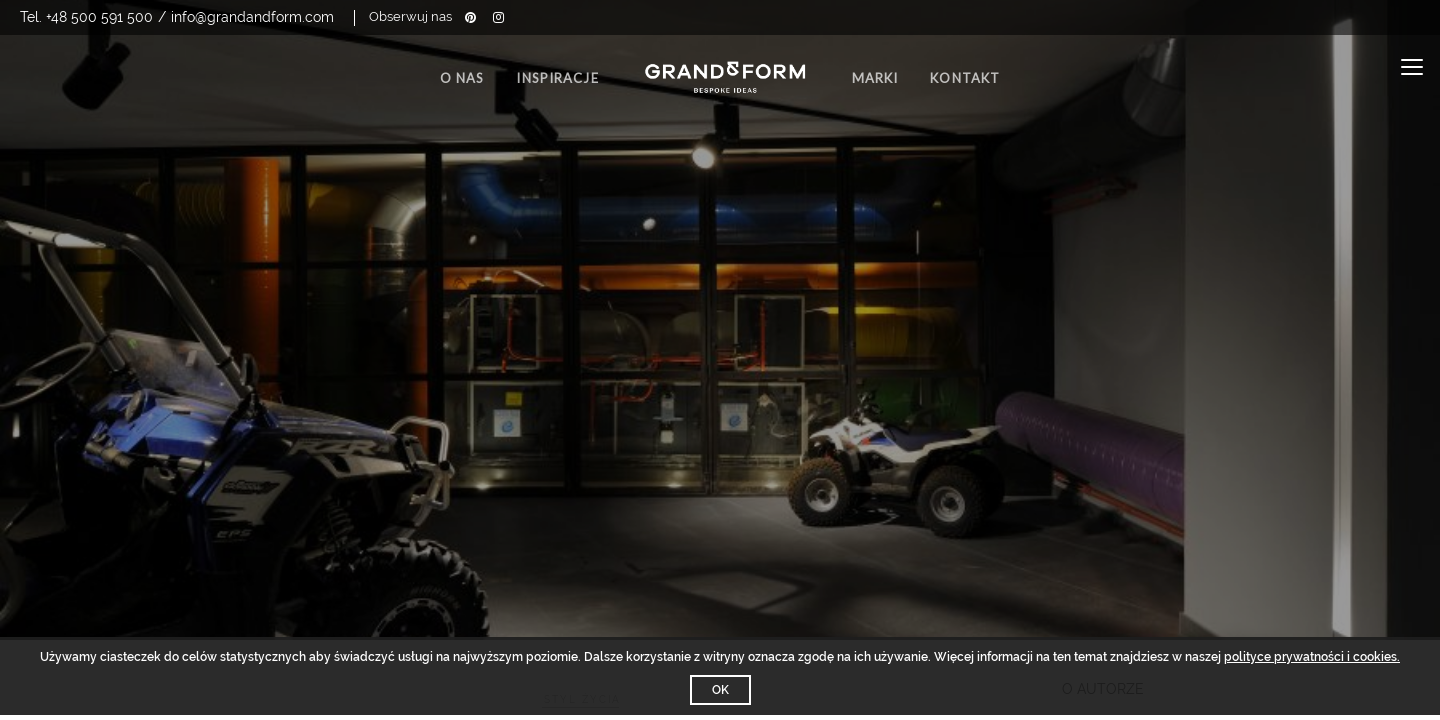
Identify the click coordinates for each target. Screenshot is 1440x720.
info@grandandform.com (252, 17)
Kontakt (965, 78)
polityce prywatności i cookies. (1312, 657)
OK (720, 690)
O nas (462, 78)
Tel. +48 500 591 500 (86, 17)
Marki (875, 78)
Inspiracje (557, 78)
